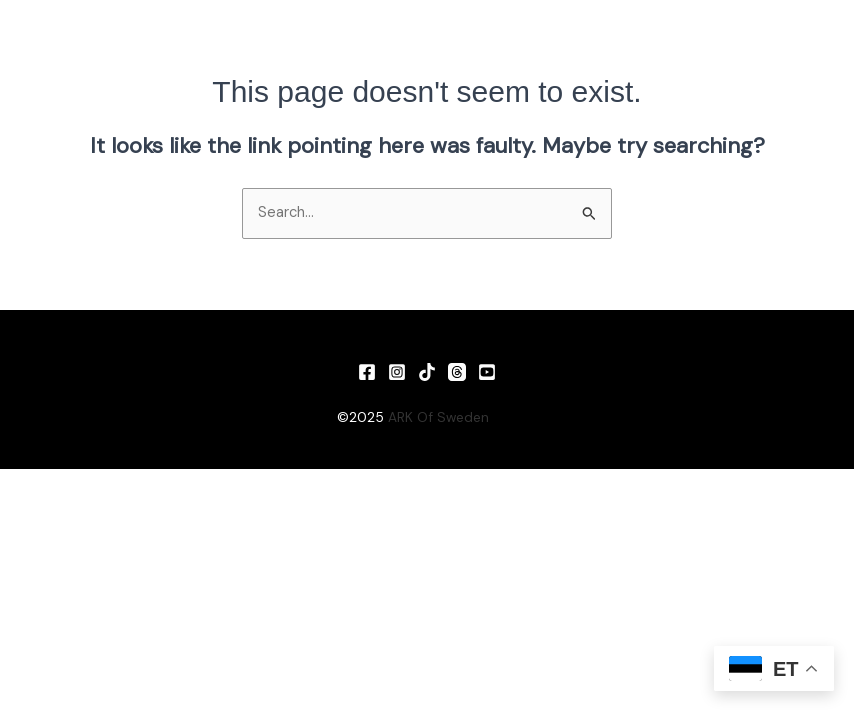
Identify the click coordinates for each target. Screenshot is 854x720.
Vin (507, 417)
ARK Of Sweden (438, 417)
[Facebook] (367, 372)
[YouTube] (487, 372)
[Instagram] (397, 372)
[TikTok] (427, 372)
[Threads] (457, 372)
